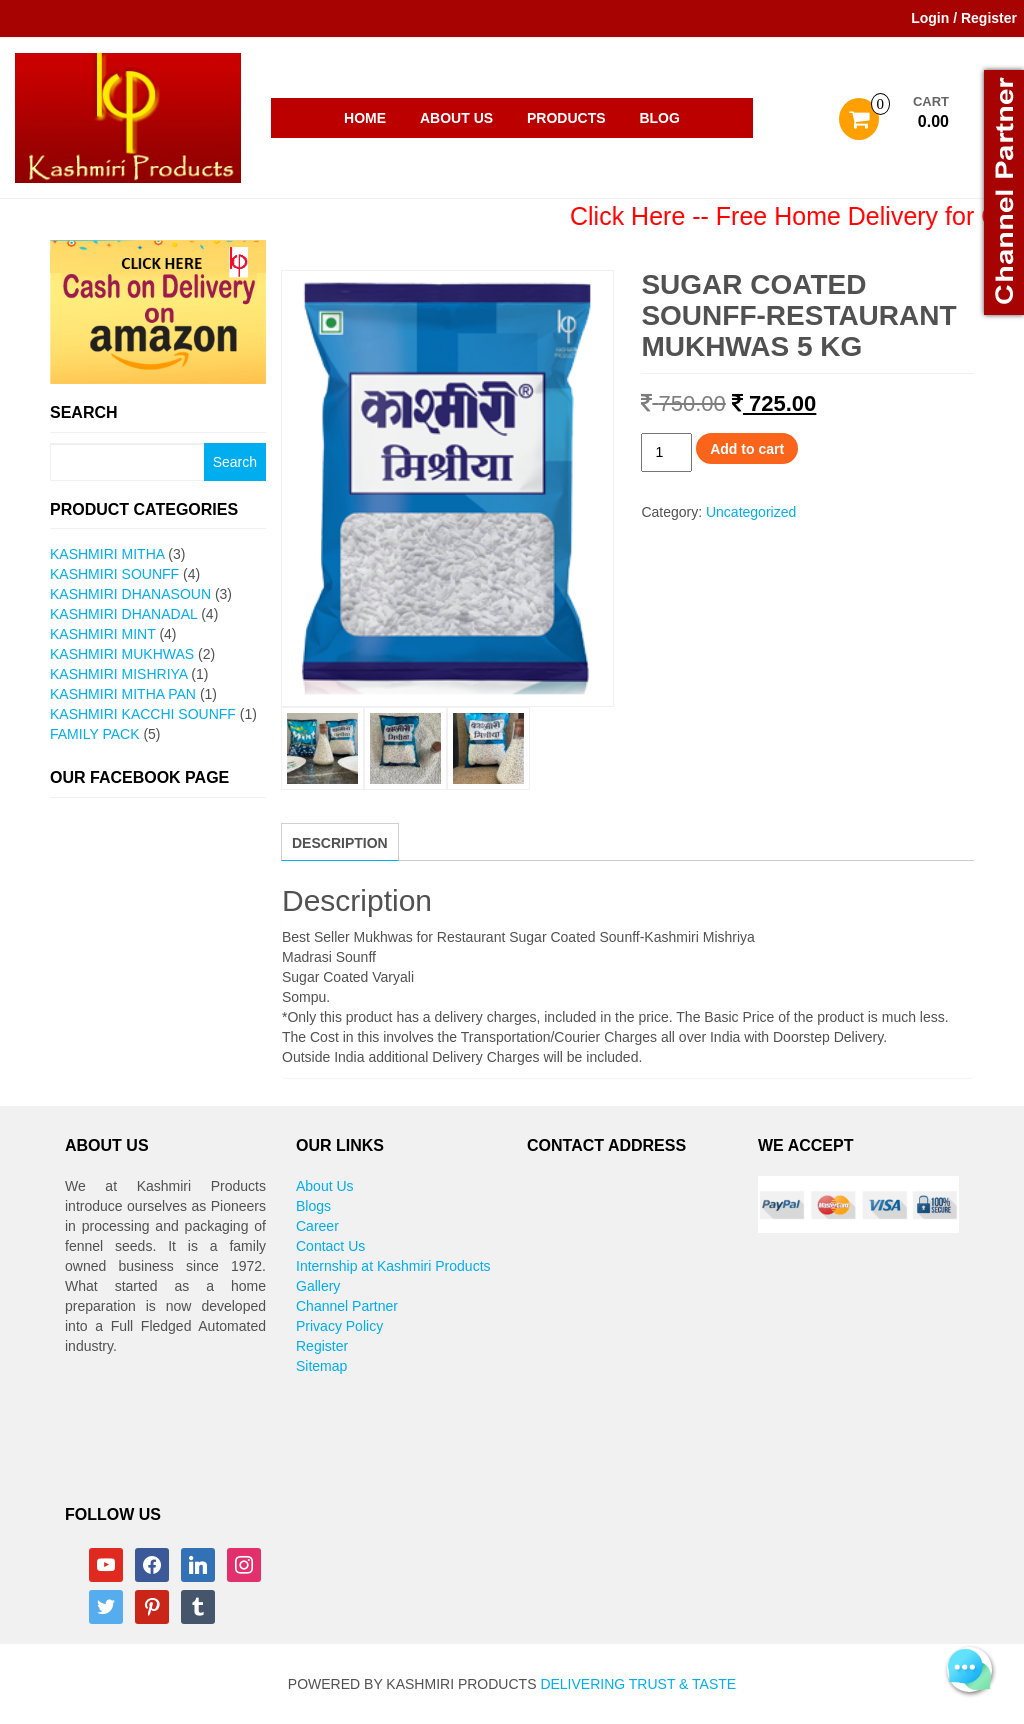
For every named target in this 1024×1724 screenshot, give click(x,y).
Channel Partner (347, 1306)
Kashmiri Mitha (107, 554)
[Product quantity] (666, 452)
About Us (456, 118)
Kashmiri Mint (103, 634)
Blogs (313, 1206)
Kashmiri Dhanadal (123, 614)
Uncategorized (751, 512)
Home (365, 118)
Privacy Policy (339, 1326)
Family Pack (94, 734)
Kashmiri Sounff (114, 574)
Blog (659, 118)
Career (317, 1226)
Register (322, 1346)
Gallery (318, 1286)
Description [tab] (340, 843)
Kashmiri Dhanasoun (130, 594)
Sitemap (321, 1366)
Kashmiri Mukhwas (122, 654)
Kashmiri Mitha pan (123, 694)
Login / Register (964, 18)
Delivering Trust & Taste (638, 1684)
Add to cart (747, 449)
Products (566, 118)
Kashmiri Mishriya (118, 674)
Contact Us (330, 1246)
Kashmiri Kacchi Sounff (143, 714)
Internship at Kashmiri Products (393, 1266)
